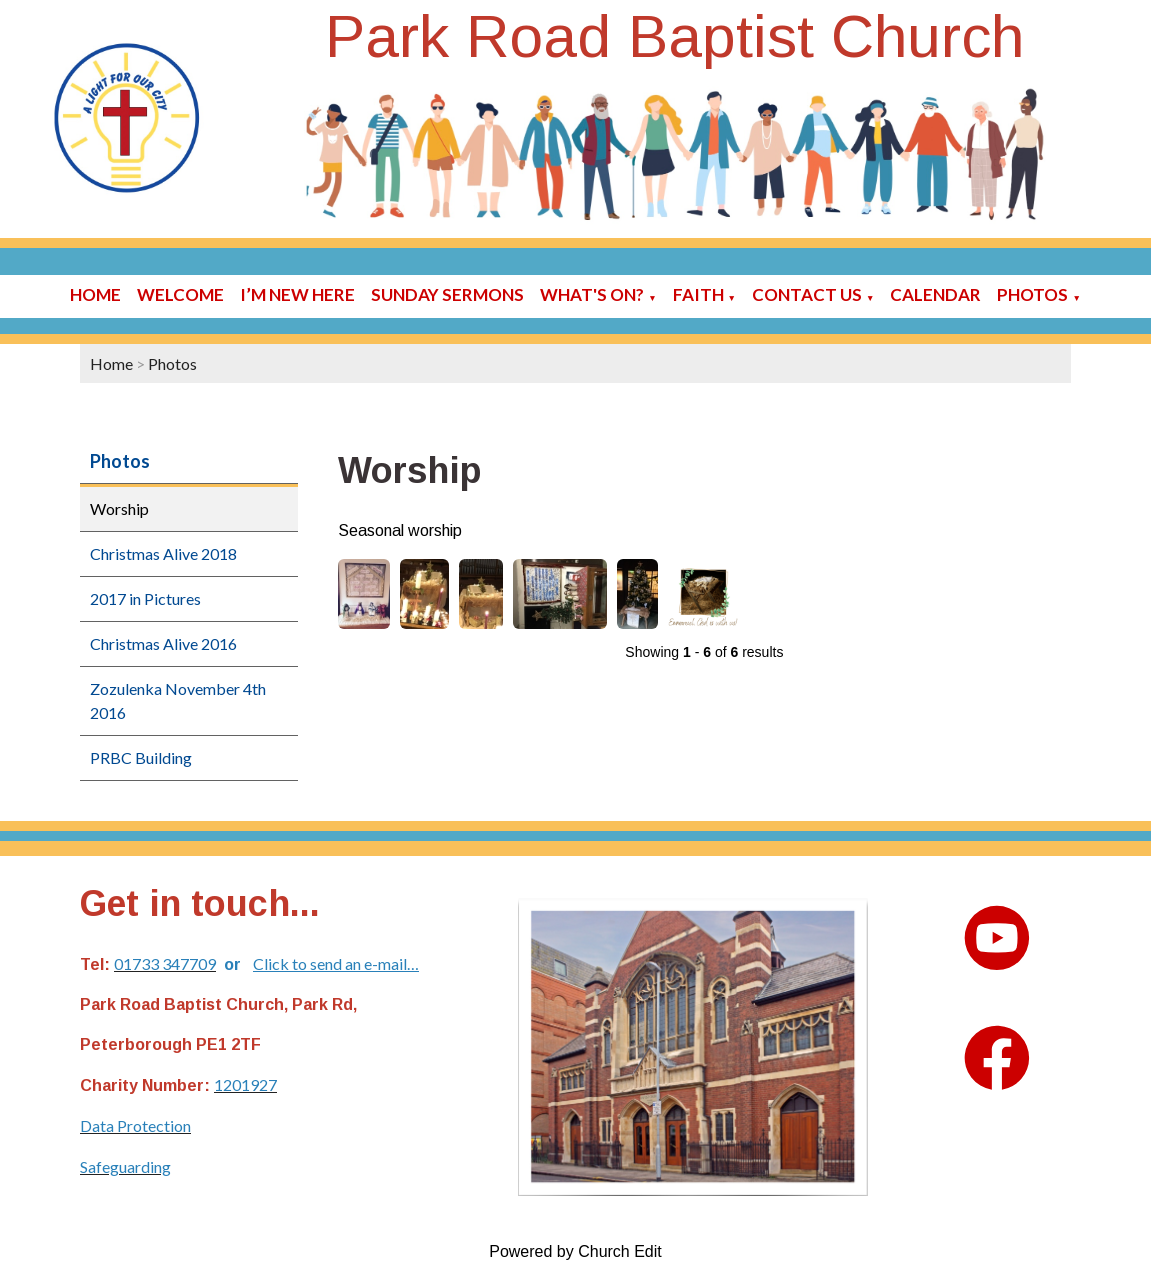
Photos (1032, 294)
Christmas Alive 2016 (163, 643)
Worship (119, 508)
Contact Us (807, 294)
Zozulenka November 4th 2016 (178, 700)
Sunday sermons (447, 294)
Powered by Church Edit (575, 1251)
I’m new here (297, 294)
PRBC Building (141, 757)
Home (95, 294)
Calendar (935, 294)
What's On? (592, 294)
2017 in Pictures (145, 598)
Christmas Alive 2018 (163, 553)
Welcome (180, 294)
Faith (698, 294)
